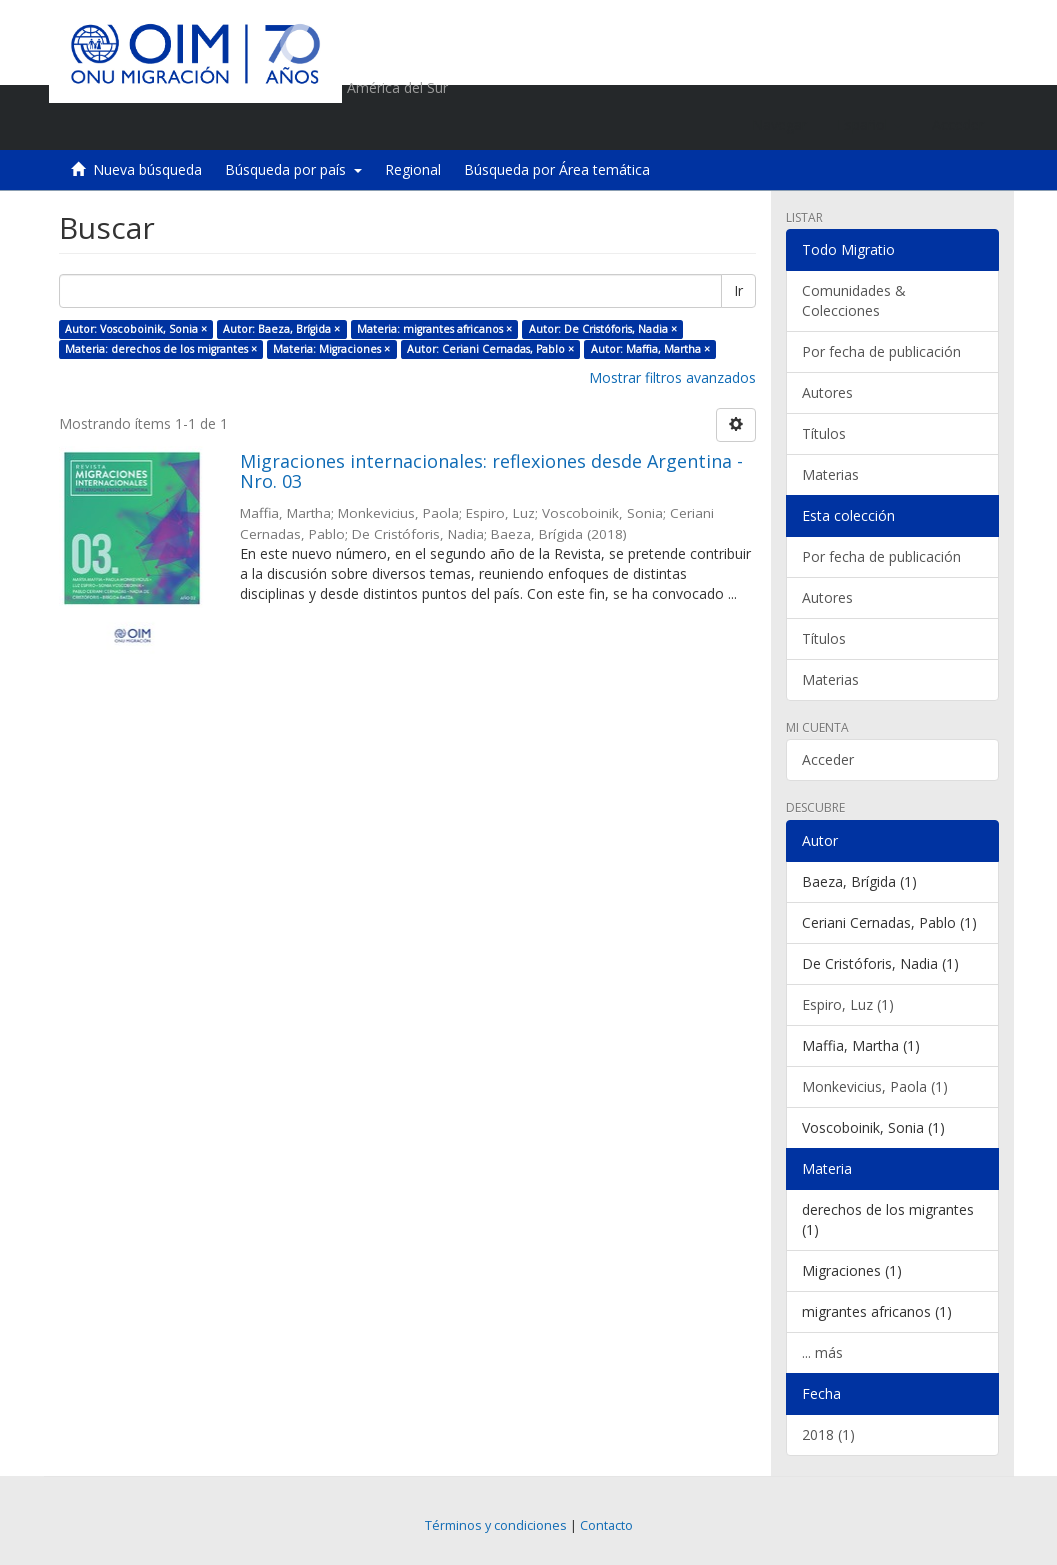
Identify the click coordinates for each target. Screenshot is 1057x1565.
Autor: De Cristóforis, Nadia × (603, 329)
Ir (738, 290)
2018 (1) (828, 1434)
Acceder (828, 759)
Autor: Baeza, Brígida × (281, 329)
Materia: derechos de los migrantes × (161, 349)
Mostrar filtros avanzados (672, 377)
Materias (830, 474)
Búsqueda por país (293, 169)
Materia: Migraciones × (331, 349)
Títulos (824, 433)
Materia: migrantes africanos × (434, 329)
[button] (869, 125)
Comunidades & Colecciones (854, 300)
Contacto (606, 1525)
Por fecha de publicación (881, 351)
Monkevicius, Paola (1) (875, 1086)
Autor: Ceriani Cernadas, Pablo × (490, 349)
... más (822, 1352)
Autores (827, 392)
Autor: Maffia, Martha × (650, 349)
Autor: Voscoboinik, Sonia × (136, 329)
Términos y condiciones (496, 1525)
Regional (413, 169)
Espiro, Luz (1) (848, 1004)
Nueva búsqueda (147, 169)
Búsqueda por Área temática (557, 169)
